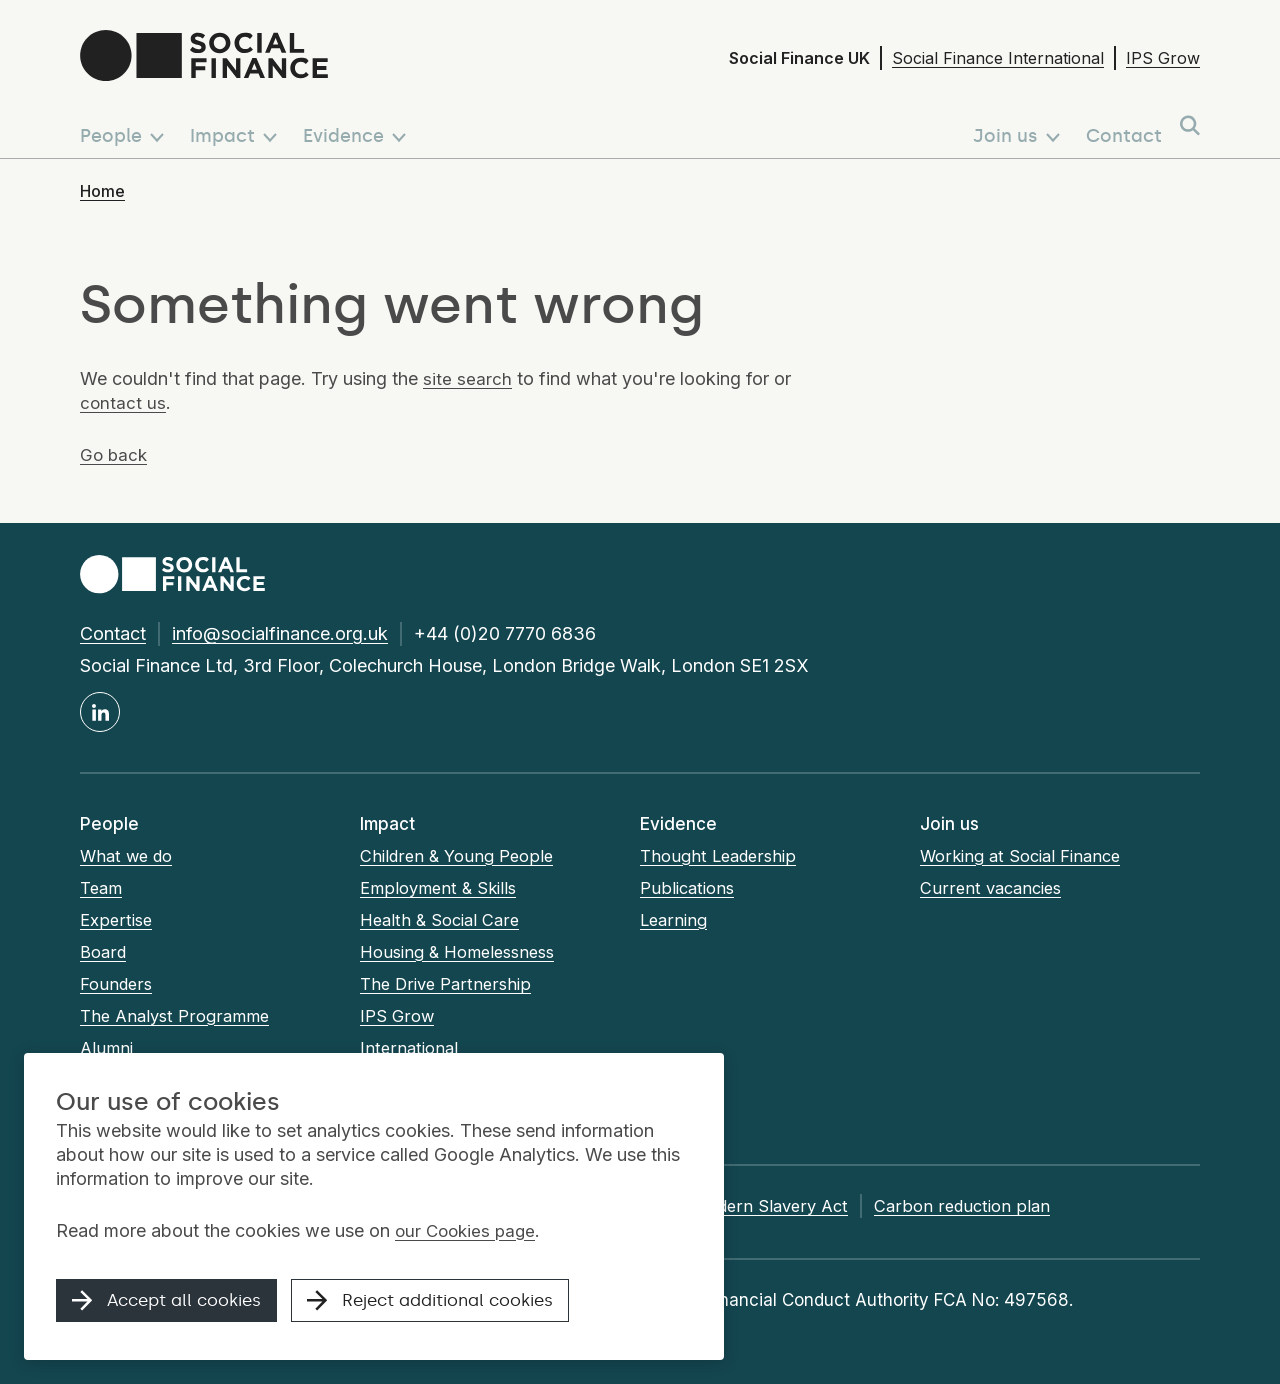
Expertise (117, 920)
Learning (675, 920)
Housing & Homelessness (462, 952)
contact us (123, 402)
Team (102, 888)
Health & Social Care (442, 920)
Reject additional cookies (456, 1306)
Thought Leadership (720, 856)
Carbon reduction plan (998, 1206)
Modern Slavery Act (803, 1206)
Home (102, 191)
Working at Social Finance (1024, 856)
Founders (116, 984)
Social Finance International (998, 58)
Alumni (107, 1048)
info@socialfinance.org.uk (280, 633)
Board (103, 952)
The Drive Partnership (447, 984)
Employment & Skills (441, 888)
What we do (128, 856)
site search (467, 378)
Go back (115, 454)
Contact (113, 633)
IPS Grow (1163, 58)
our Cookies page (468, 1234)
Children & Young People (458, 856)
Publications (688, 888)
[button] (126, 127)
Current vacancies (994, 888)
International (410, 1048)
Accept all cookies (174, 1306)
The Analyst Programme (177, 1016)
